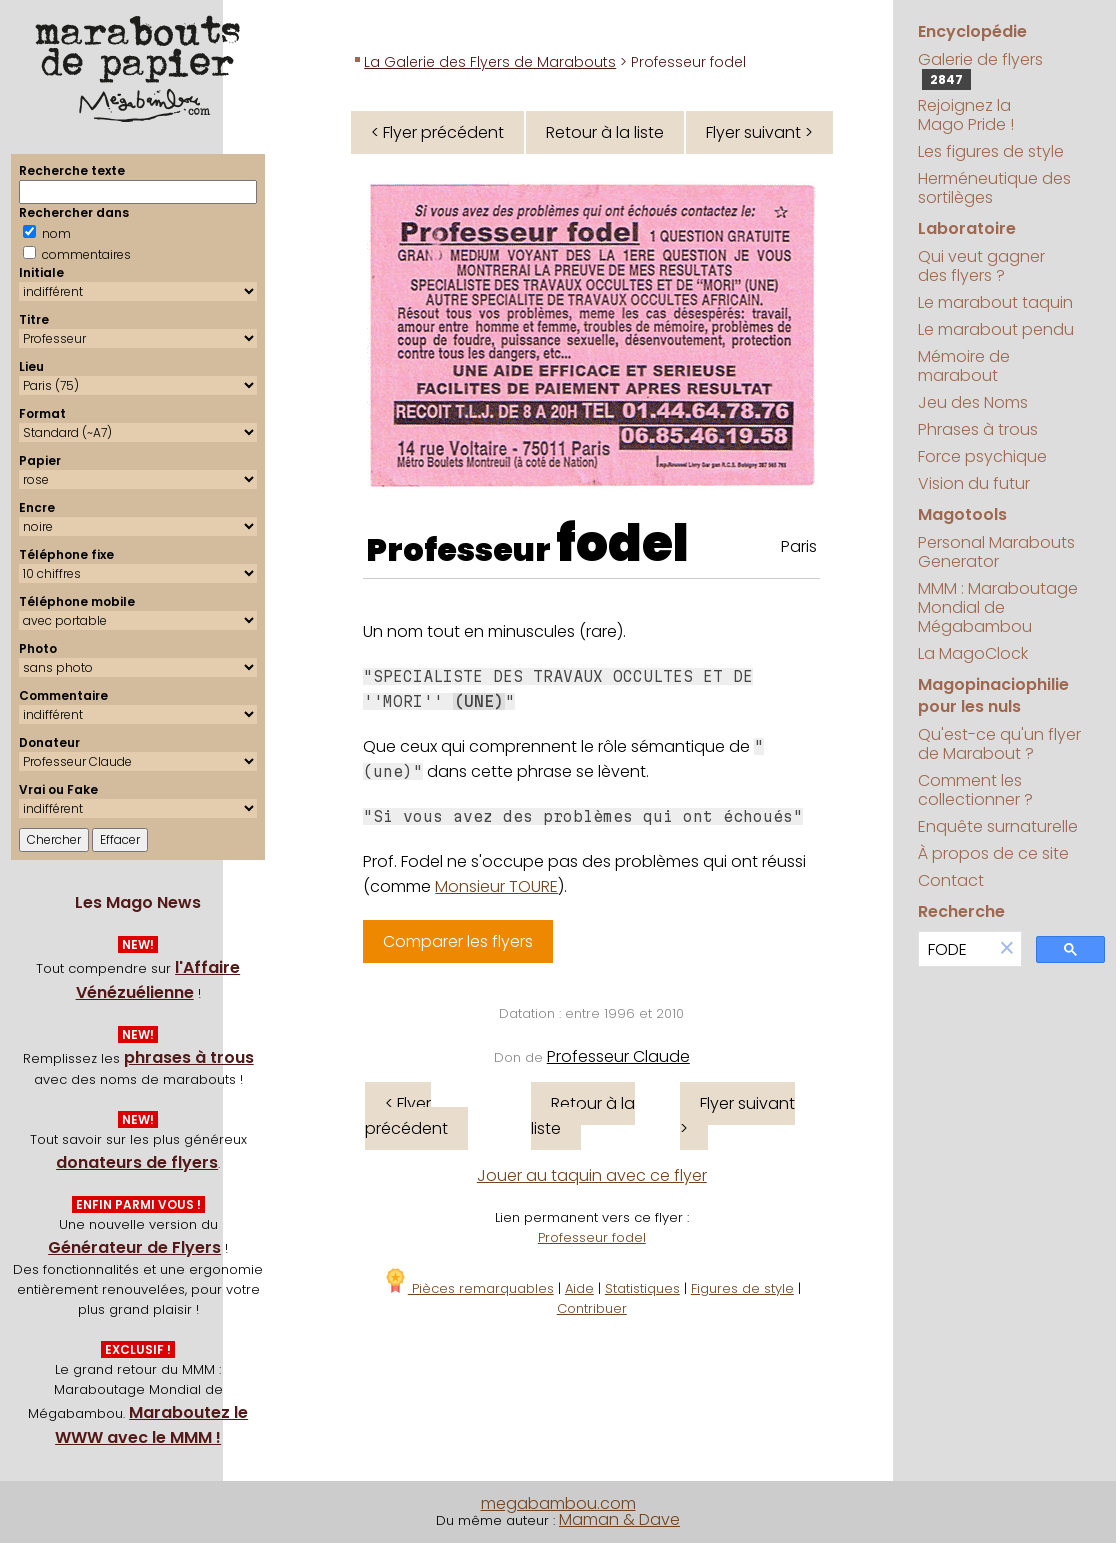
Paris (799, 546)
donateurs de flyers (137, 1162)
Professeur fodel (592, 1237)
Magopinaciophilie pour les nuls (993, 695)
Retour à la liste (605, 132)
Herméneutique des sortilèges (994, 188)
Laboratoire (967, 228)
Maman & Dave (619, 1519)
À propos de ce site (993, 853)
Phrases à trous (978, 429)
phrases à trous (189, 1057)
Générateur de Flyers (134, 1247)
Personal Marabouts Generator (996, 552)
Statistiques (642, 1288)
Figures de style (742, 1288)
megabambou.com (558, 1503)
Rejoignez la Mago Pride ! (966, 115)
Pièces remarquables (468, 1288)
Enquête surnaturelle (998, 826)
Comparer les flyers (458, 941)
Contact (951, 880)
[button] (1007, 949)
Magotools (962, 514)
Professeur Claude (618, 1056)
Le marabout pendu (996, 329)
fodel (622, 544)
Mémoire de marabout (964, 366)
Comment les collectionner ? (975, 790)
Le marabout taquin (995, 302)
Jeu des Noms (973, 402)
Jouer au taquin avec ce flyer (592, 1175)
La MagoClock (973, 653)
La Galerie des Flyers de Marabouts (490, 62)
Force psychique (982, 456)
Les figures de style (991, 151)
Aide (579, 1288)
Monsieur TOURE (496, 886)
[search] (956, 949)
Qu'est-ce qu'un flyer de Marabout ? (999, 744)
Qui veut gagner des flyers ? (981, 266)
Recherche (961, 911)
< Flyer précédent (437, 132)
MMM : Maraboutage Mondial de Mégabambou (998, 607)
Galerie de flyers (980, 69)
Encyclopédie (972, 31)
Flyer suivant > (759, 132)
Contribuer (592, 1308)
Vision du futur (974, 483)
